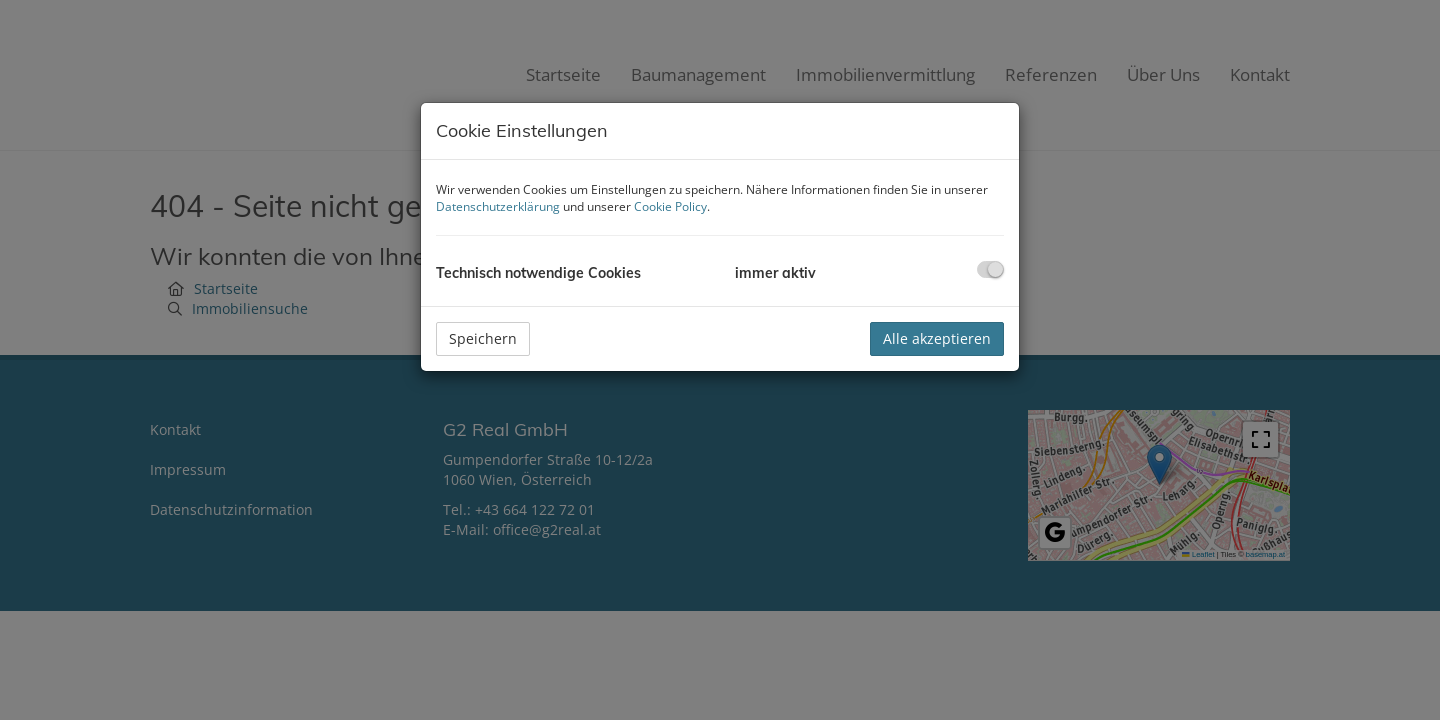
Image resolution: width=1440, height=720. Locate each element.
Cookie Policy (670, 206)
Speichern (483, 338)
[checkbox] (990, 269)
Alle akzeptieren (937, 338)
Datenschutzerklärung (498, 206)
